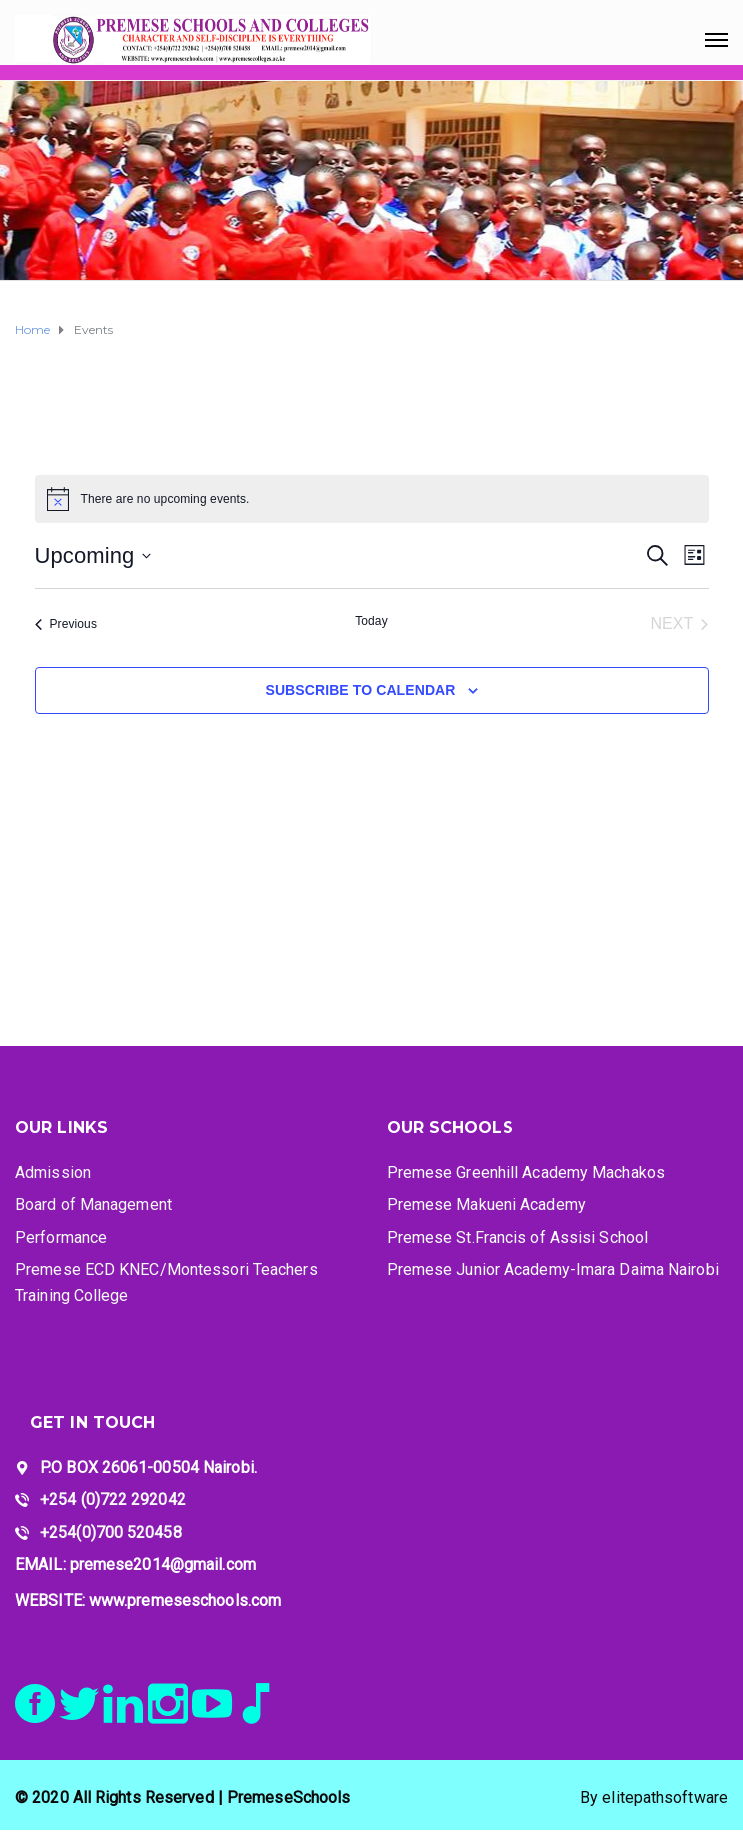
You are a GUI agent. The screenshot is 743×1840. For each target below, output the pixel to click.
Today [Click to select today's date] (371, 621)
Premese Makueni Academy (486, 1204)
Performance (61, 1237)
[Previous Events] (66, 624)
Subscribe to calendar (360, 690)
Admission (53, 1172)
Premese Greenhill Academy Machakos (526, 1172)
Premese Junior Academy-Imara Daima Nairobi (553, 1269)
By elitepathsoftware (654, 1797)
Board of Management (93, 1204)
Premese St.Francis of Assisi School (518, 1237)
